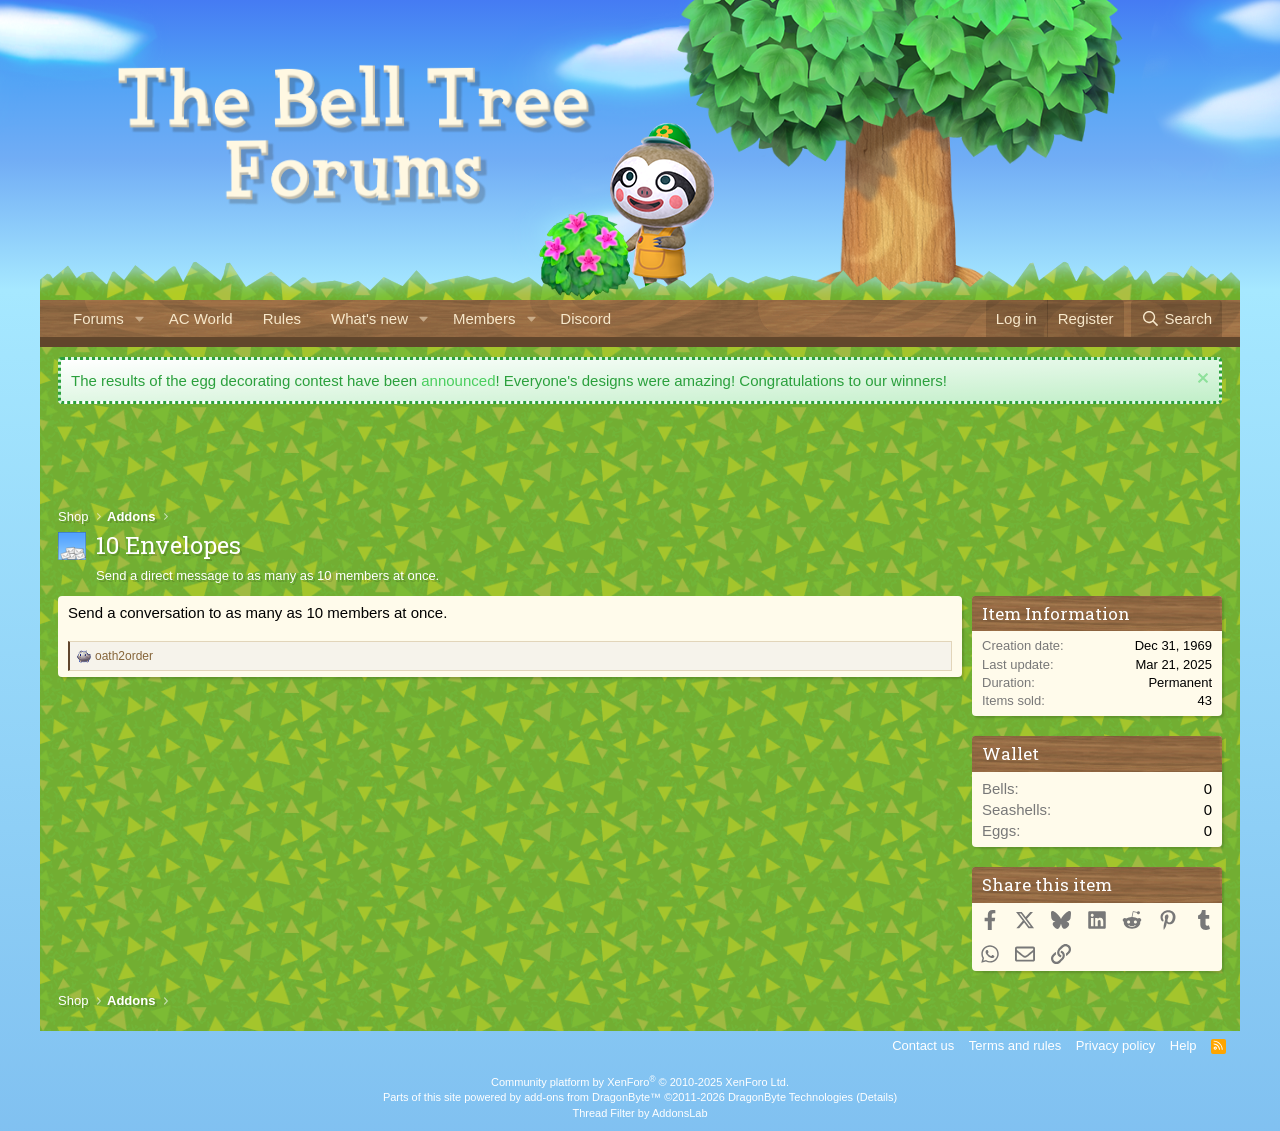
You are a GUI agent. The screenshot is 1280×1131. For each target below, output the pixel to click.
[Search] (1176, 318)
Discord (585, 318)
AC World (201, 318)
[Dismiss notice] (1200, 380)
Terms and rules (1015, 1045)
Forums (98, 318)
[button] (140, 318)
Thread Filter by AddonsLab (639, 1113)
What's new (369, 318)
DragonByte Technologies (790, 1097)
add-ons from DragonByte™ (592, 1097)
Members (484, 318)
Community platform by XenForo (640, 1082)
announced (458, 380)
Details (877, 1097)
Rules (282, 318)
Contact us (923, 1045)
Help (1183, 1045)
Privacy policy (1115, 1045)
